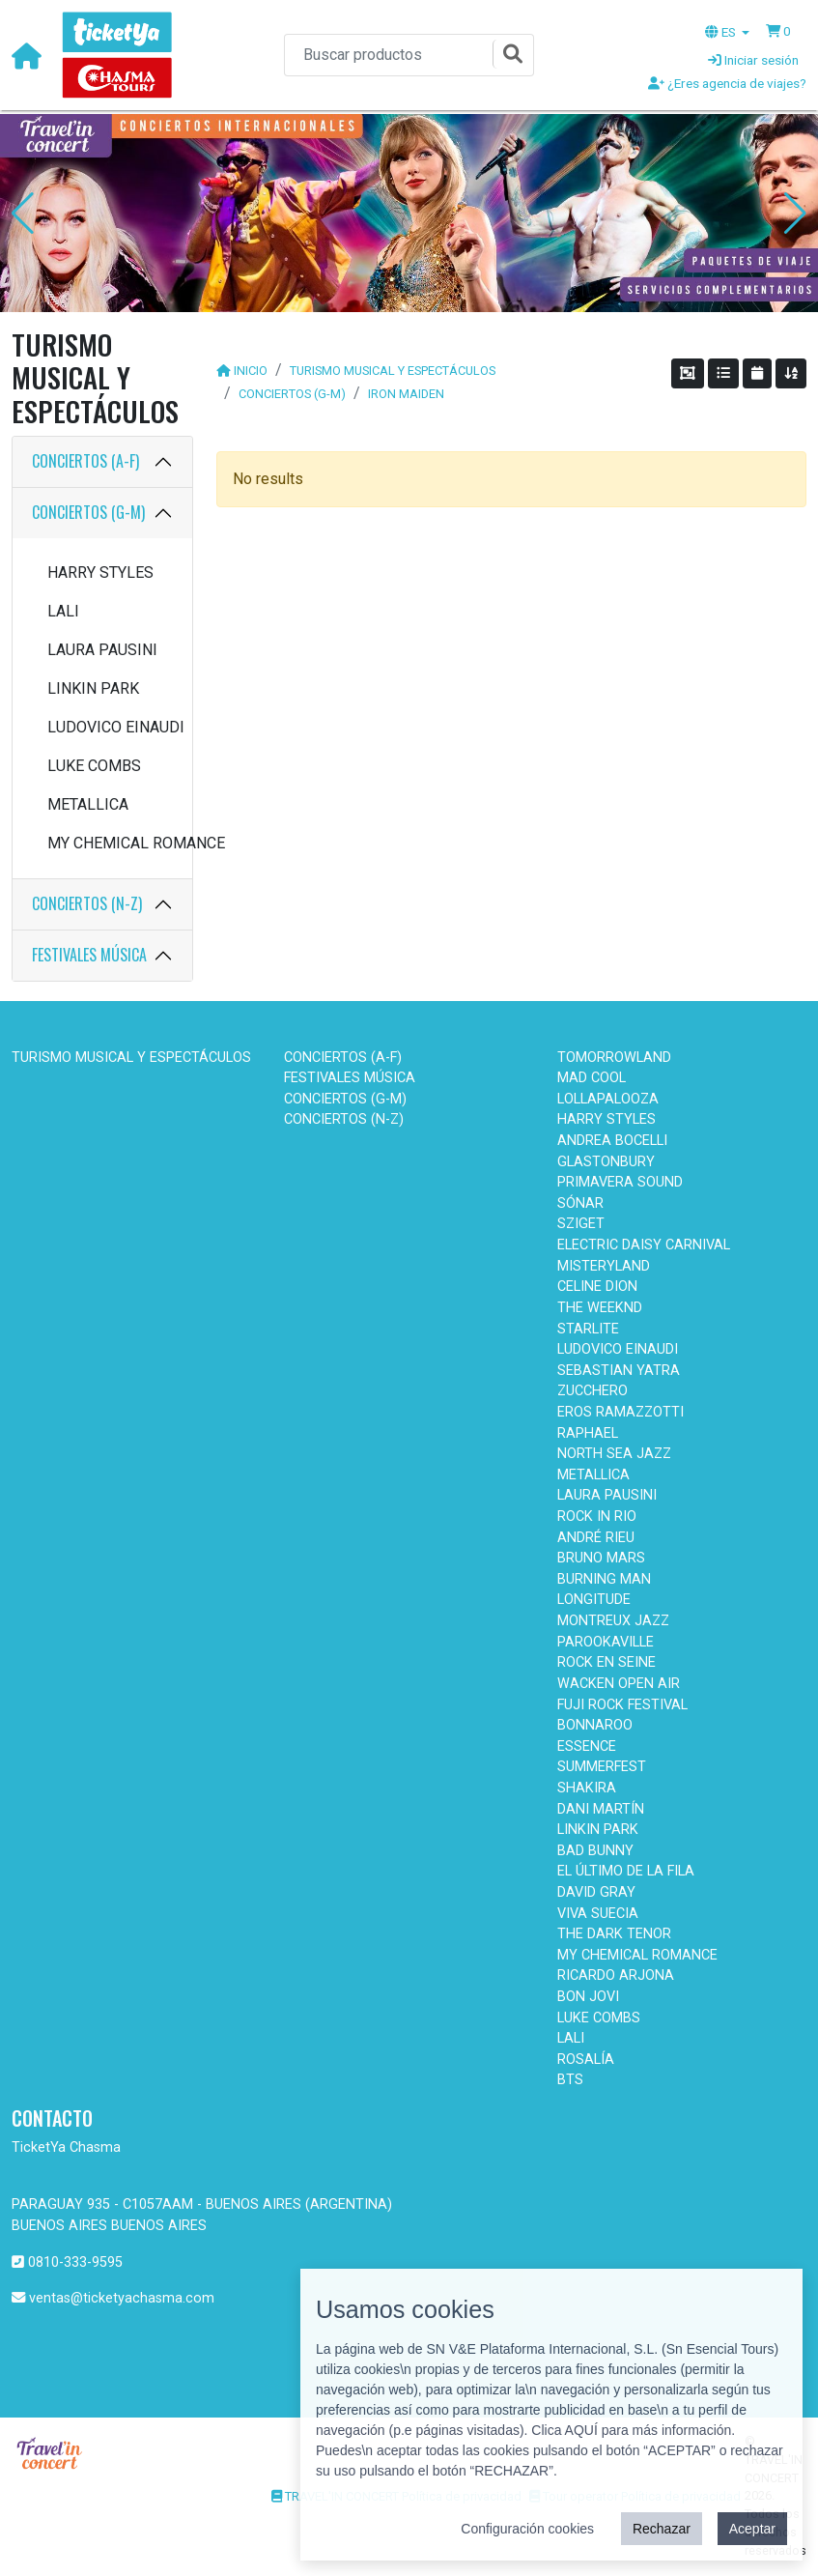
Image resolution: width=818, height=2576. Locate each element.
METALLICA (87, 804)
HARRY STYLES (100, 572)
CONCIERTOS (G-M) (88, 512)
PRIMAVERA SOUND (620, 1182)
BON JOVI (588, 1997)
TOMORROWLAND (614, 1057)
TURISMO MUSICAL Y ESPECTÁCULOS (392, 370)
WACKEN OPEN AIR (618, 1683)
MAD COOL (591, 1078)
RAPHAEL (587, 1433)
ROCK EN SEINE (606, 1662)
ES (722, 32)
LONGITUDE (594, 1599)
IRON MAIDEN (406, 393)
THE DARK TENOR (614, 1934)
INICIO (251, 370)
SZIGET (581, 1224)
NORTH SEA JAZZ (614, 1453)
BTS (570, 2080)
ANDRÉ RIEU (596, 1538)
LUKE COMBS (94, 766)
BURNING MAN (604, 1579)
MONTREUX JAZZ (613, 1621)
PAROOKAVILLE (605, 1642)
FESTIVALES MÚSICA (89, 954)
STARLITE (588, 1329)
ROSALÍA (585, 2059)
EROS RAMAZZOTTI (620, 1412)
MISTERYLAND (603, 1266)
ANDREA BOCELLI (612, 1140)
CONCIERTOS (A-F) (85, 460)
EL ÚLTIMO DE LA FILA (625, 1871)
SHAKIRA (586, 1788)
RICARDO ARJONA (615, 1975)
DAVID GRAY (596, 1892)
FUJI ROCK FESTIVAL (622, 1705)
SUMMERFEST (601, 1767)
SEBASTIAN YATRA (618, 1370)
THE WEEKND (599, 1308)
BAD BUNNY (595, 1851)
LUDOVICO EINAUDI (110, 727)
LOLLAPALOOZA (608, 1099)
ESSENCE (586, 1746)
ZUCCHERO (592, 1391)
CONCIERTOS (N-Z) (87, 903)
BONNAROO (595, 1725)
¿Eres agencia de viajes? (727, 83)
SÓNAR (580, 1203)
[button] (778, 31)
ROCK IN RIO (596, 1516)
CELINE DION (597, 1286)
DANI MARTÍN (600, 1809)
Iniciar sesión (753, 60)
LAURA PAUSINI (102, 650)
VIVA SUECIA (597, 1913)
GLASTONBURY (606, 1162)
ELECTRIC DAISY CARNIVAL (643, 1245)
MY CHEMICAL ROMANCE (110, 843)
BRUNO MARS (601, 1558)
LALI (63, 611)
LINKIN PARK (93, 688)
